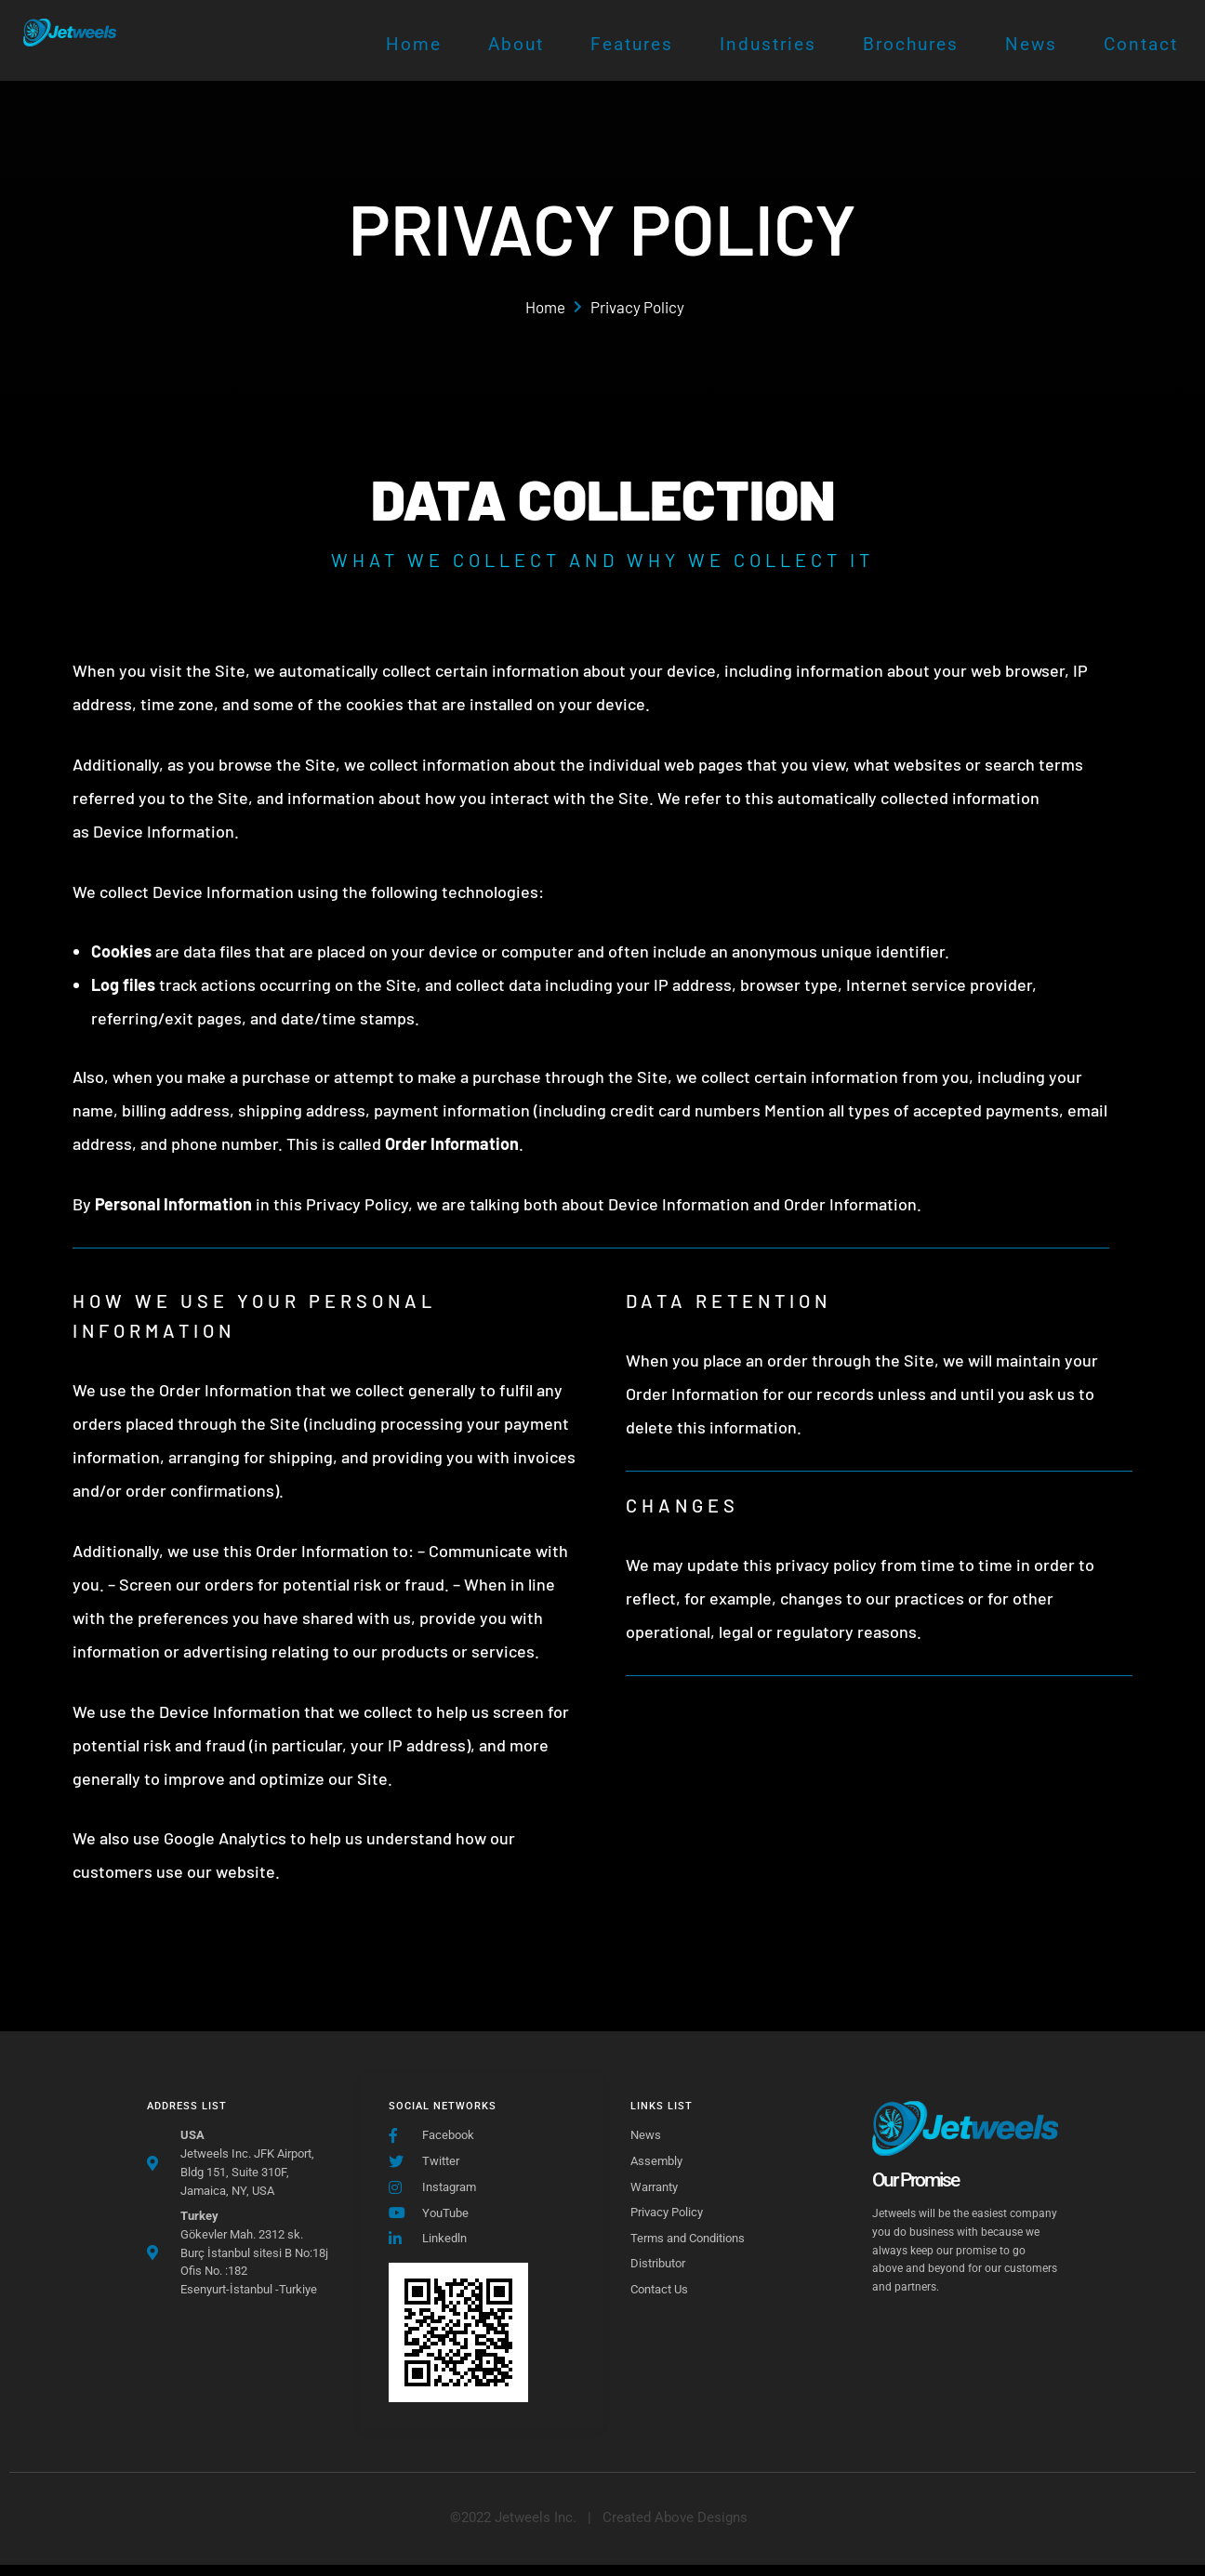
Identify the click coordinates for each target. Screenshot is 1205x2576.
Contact (1141, 44)
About (516, 44)
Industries (768, 44)
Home (414, 44)
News (1031, 44)
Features (631, 44)
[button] (675, 2529)
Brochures (911, 44)
